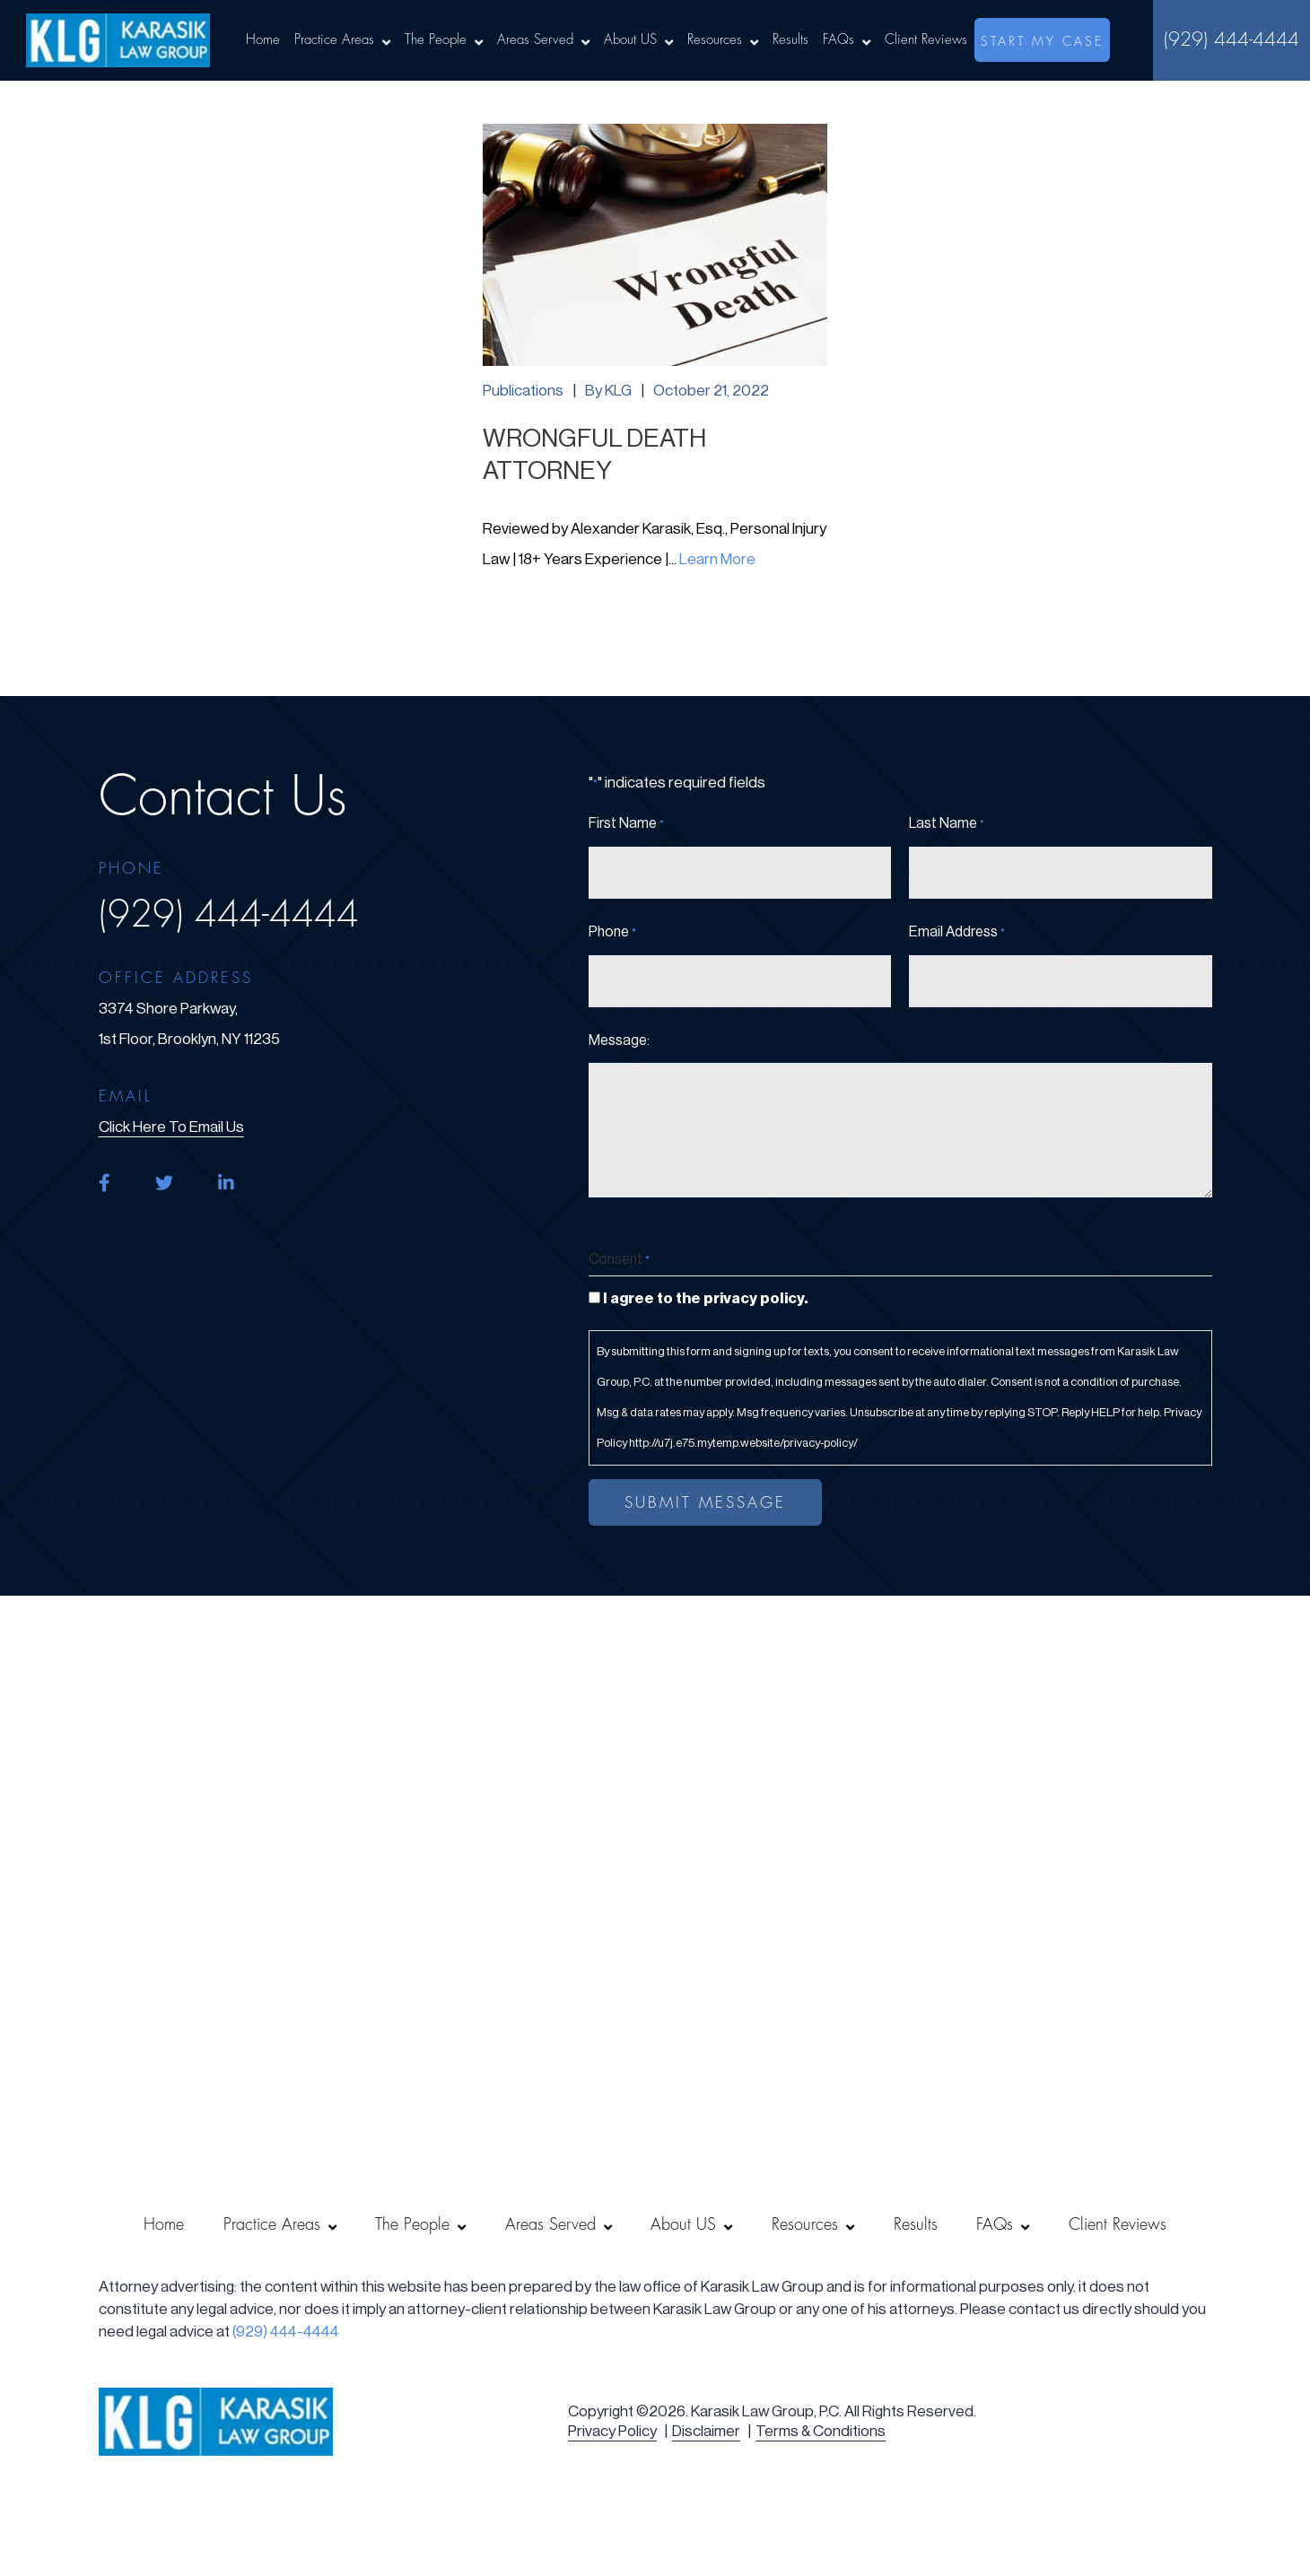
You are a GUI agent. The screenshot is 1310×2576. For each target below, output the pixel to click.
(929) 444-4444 (1231, 39)
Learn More (717, 559)
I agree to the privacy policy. (705, 1298)
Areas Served (535, 40)
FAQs (838, 40)
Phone (612, 933)
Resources (714, 40)
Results (790, 40)
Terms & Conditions (820, 2431)
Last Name (946, 824)
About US (630, 40)
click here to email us (171, 1127)
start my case (1042, 41)
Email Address (957, 933)
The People (436, 40)
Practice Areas (334, 40)
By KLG (608, 390)
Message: (619, 1040)
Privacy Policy (612, 2431)
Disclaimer (706, 2431)
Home (263, 40)
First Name (626, 824)
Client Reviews (926, 40)
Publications (523, 390)
